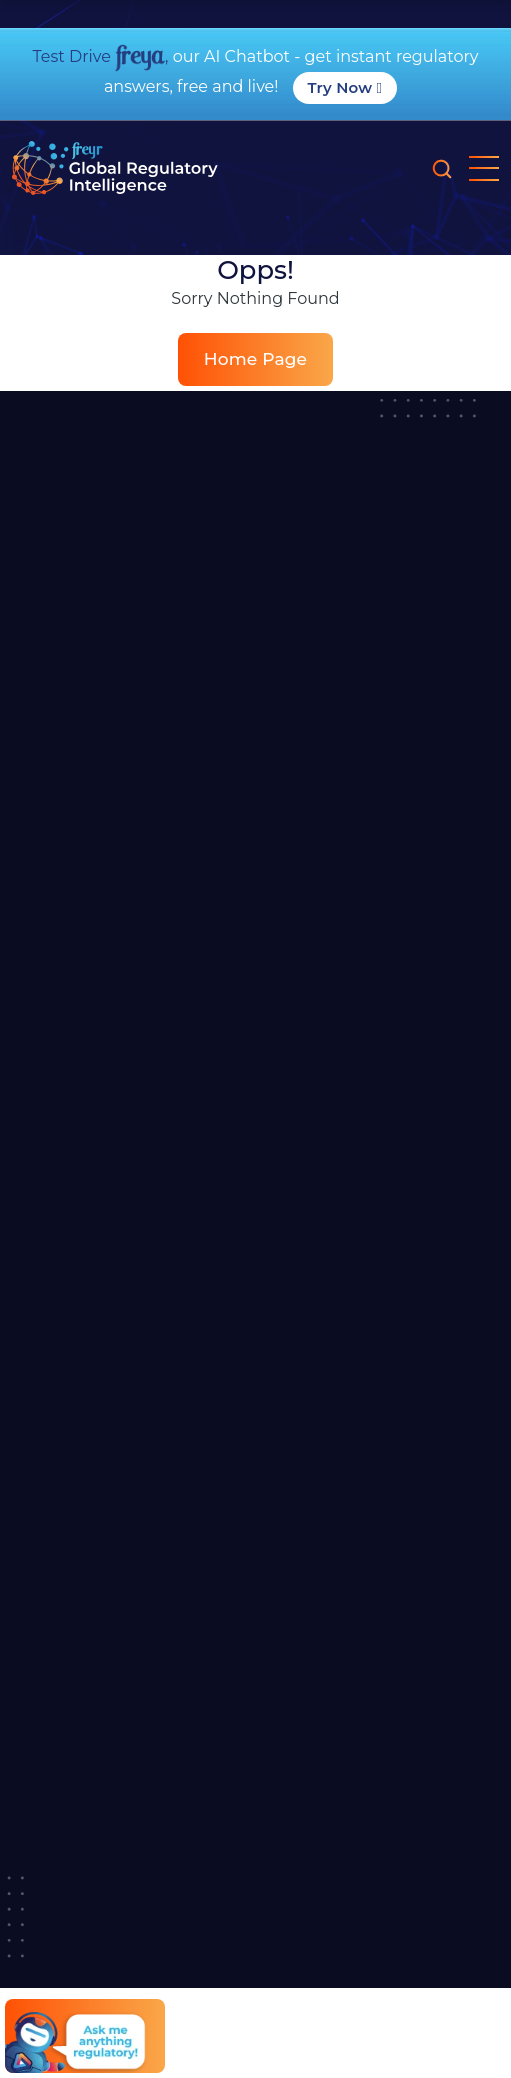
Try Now (345, 87)
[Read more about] (115, 168)
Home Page (255, 359)
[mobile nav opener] (484, 168)
